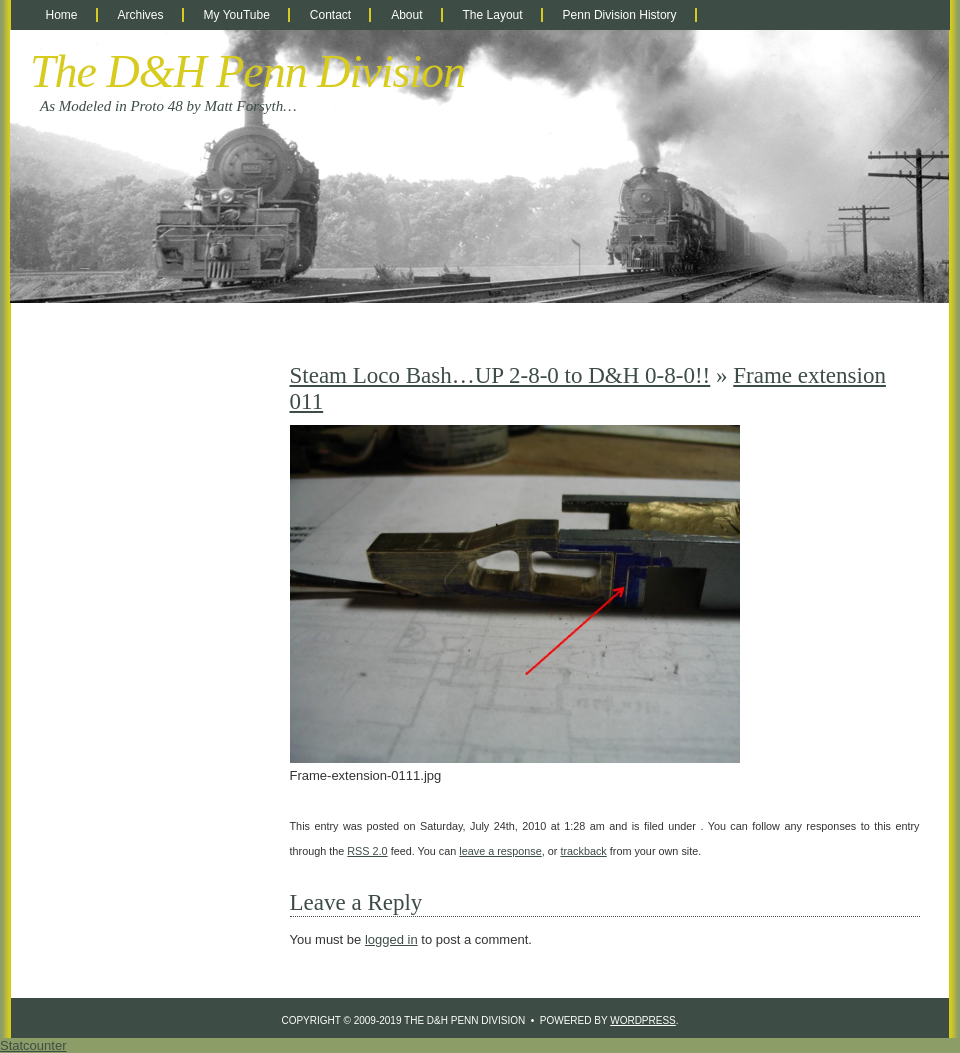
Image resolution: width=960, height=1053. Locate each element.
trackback (583, 851)
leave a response (500, 851)
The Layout (493, 15)
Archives (141, 15)
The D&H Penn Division (247, 71)
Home (62, 15)
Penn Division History (620, 15)
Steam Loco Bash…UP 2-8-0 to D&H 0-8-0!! (500, 375)
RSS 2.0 (367, 851)
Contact (330, 15)
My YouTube (237, 15)
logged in (391, 939)
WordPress (643, 1020)
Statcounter (33, 1045)
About (406, 15)
